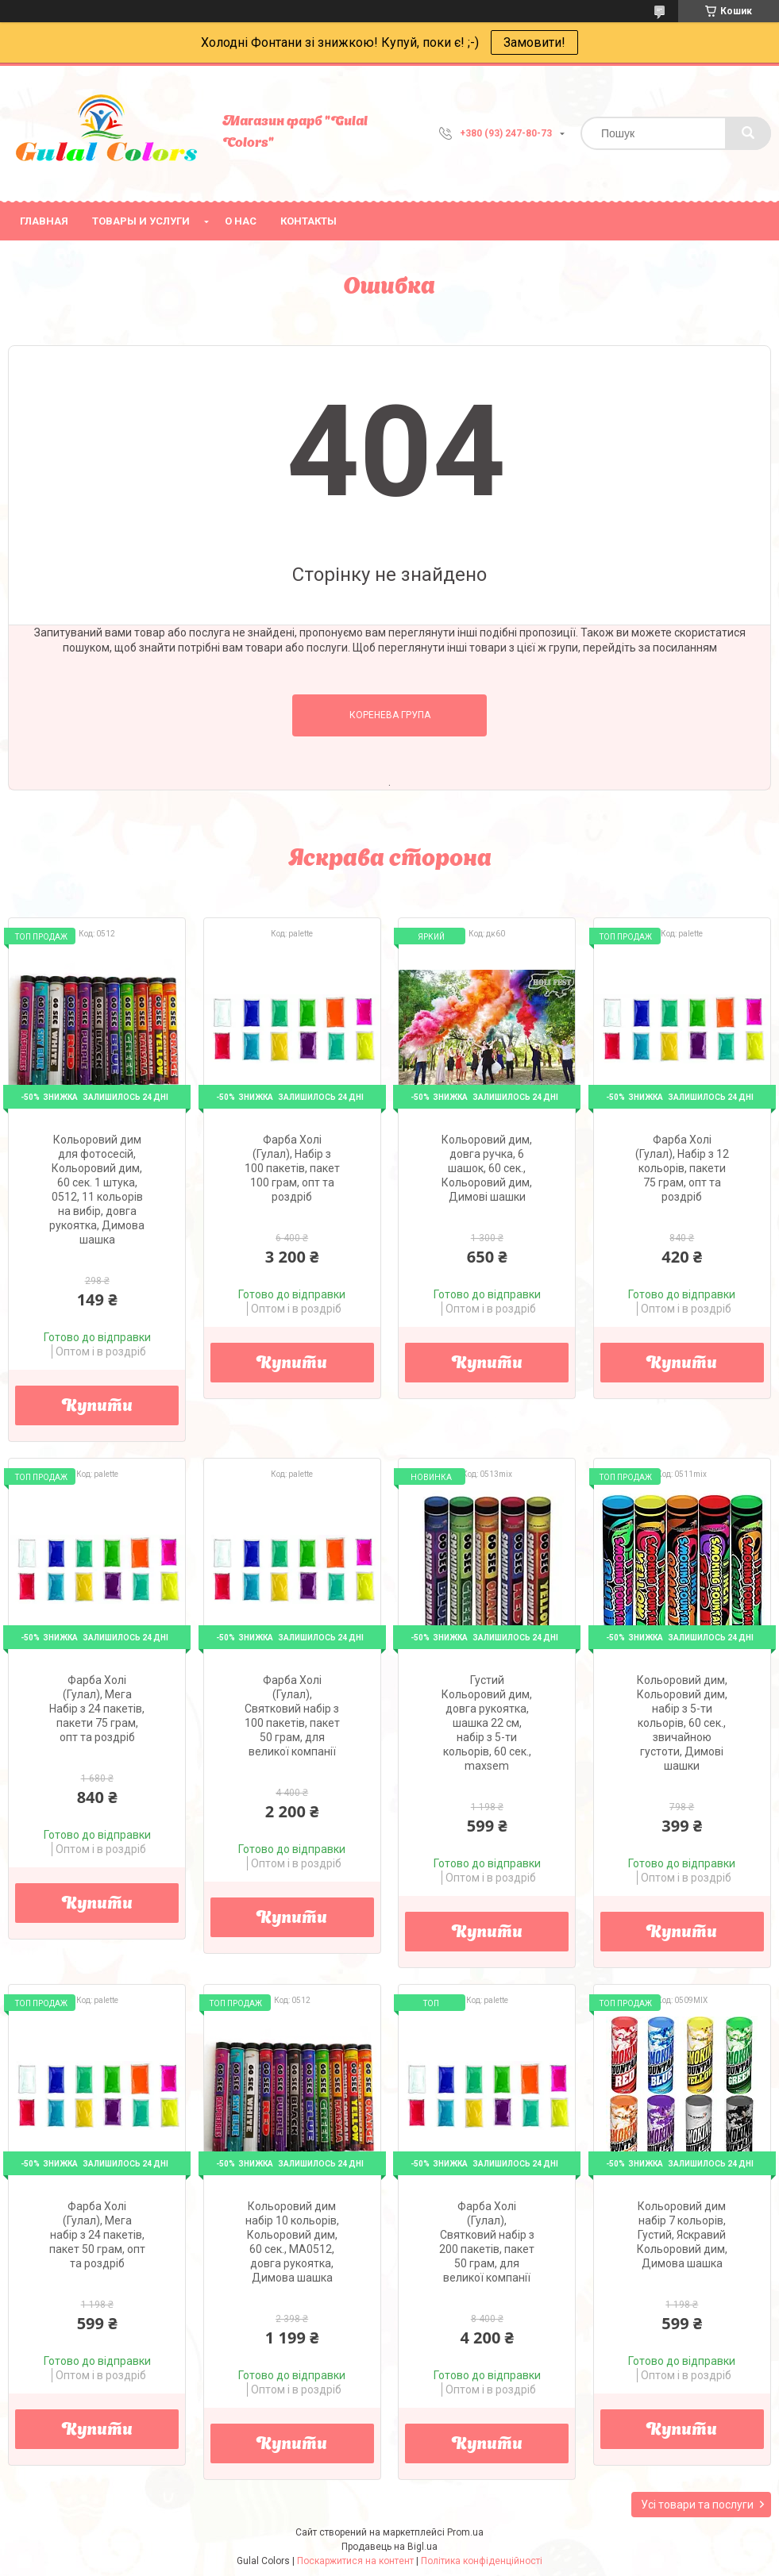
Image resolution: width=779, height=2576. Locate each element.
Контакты (308, 221)
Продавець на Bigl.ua (389, 2546)
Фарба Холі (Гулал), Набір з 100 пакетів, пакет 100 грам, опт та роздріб (292, 1168)
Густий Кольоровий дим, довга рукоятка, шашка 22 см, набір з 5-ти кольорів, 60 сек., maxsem (487, 1723)
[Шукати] (748, 133)
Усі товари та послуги (697, 2504)
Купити (97, 1407)
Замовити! (534, 42)
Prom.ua (465, 2532)
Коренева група (389, 715)
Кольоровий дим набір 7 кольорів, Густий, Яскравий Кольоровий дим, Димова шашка (682, 2235)
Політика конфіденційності (481, 2560)
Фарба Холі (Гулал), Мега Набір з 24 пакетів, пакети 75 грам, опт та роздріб (97, 1709)
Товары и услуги (141, 221)
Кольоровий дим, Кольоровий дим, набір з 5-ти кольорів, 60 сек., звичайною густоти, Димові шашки (682, 1723)
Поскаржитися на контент (355, 2560)
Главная (44, 221)
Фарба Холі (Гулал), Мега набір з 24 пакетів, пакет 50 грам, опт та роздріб (97, 2235)
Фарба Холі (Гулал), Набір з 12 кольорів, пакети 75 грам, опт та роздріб (682, 1168)
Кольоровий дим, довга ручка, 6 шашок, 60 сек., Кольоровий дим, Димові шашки (487, 1168)
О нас (240, 221)
